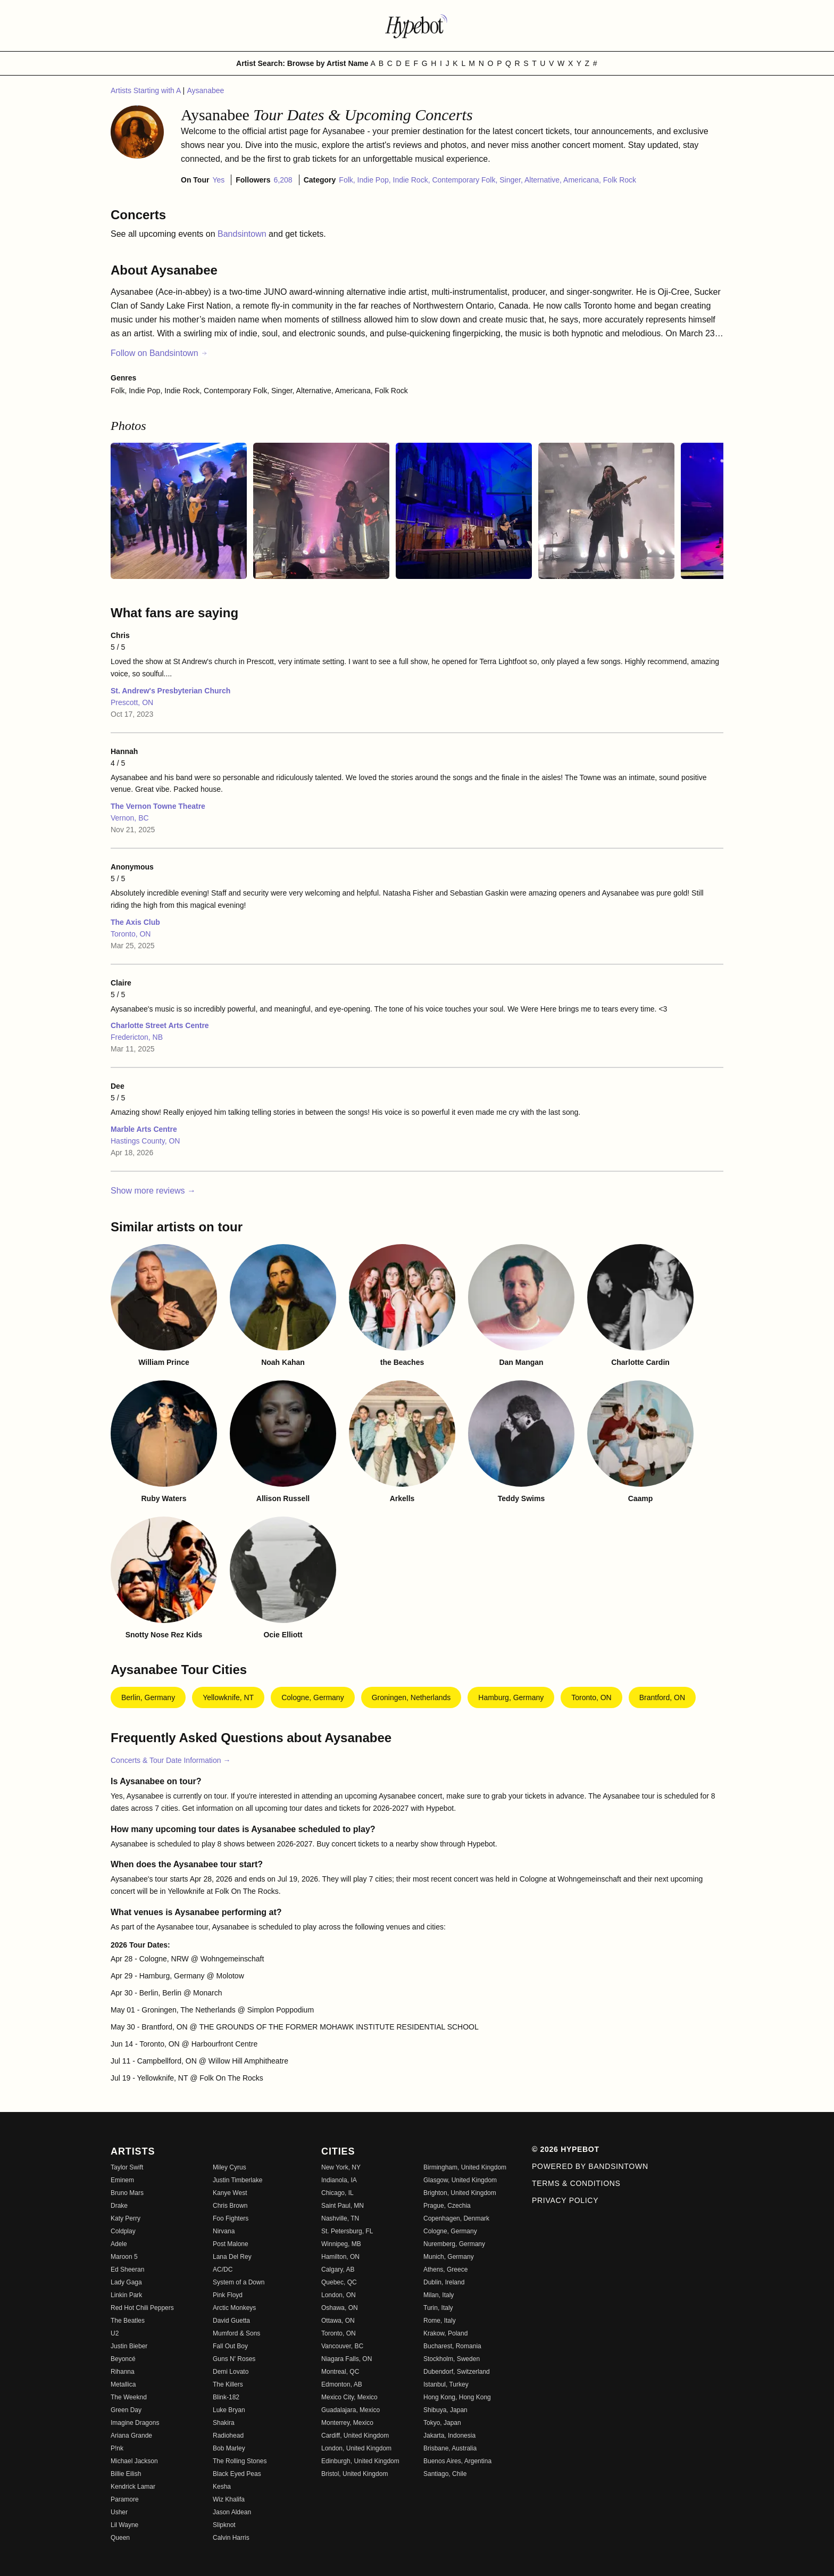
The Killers (228, 2384)
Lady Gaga (126, 2282)
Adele (119, 2244)
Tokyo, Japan (442, 2422)
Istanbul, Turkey (446, 2384)
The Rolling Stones (239, 2461)
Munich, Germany (448, 2256)
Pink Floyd (228, 2295)
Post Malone (230, 2244)
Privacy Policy (565, 2200)
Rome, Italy (439, 2320)
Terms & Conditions (576, 2183)
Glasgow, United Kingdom (460, 2180)
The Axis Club (135, 922)
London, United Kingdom (356, 2448)
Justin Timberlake (237, 2180)
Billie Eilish (126, 2474)
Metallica (123, 2384)
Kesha (222, 2486)
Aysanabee (205, 90)
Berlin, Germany (148, 1697)
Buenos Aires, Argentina (457, 2461)
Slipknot (224, 2525)
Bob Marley (229, 2448)
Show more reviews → (153, 1190)
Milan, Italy (438, 2295)
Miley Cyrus (229, 2167)
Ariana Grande (131, 2435)
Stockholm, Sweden (451, 2359)
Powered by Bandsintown (590, 2166)
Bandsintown (243, 233)
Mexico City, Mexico (349, 2397)
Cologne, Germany (312, 1697)
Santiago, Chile (444, 2474)
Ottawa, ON (338, 2320)
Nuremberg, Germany (454, 2244)
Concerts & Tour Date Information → (170, 1760)
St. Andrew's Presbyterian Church (170, 690)
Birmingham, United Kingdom (464, 2167)
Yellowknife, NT (228, 1697)
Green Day (126, 2410)
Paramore (125, 2499)
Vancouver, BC (342, 2346)
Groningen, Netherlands (411, 1697)
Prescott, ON (132, 702)
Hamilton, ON (340, 2256)
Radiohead (228, 2435)
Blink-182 (226, 2397)
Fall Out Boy (230, 2346)
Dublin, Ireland (443, 2282)
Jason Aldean (232, 2512)
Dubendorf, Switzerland (456, 2371)
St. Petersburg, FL (347, 2231)
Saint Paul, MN (342, 2205)
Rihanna (123, 2371)
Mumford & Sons (236, 2333)
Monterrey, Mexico (347, 2422)
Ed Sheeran (127, 2269)
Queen (120, 2537)
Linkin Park (126, 2295)
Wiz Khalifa (229, 2499)
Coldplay (123, 2231)
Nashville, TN (340, 2218)
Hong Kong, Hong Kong (457, 2397)
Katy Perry (125, 2218)
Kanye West (230, 2193)
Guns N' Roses (234, 2359)
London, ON (338, 2295)
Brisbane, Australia (450, 2448)
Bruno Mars (127, 2193)
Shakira (224, 2422)
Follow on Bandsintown (159, 353)
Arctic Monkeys (234, 2308)
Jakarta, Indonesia (449, 2435)
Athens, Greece (445, 2269)
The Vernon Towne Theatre (158, 806)
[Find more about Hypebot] (417, 25)
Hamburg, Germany (511, 1697)
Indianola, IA (339, 2180)
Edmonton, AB (341, 2384)
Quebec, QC (339, 2282)
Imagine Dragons (135, 2422)
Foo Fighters (230, 2218)
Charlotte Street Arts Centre (160, 1025)
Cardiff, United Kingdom (355, 2435)
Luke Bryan (229, 2410)
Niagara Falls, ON (346, 2359)
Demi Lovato (230, 2371)
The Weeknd (129, 2397)
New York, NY (341, 2167)
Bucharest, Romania (452, 2346)
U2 (115, 2333)
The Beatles (128, 2320)
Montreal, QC (340, 2371)
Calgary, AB (337, 2269)
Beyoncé (123, 2359)
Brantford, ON (662, 1697)
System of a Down (238, 2282)
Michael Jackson (134, 2461)
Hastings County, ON (145, 1141)
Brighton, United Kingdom (459, 2193)
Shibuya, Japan (445, 2410)
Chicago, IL (337, 2193)
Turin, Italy (438, 2308)
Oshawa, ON (339, 2308)
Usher (119, 2512)
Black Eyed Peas (237, 2474)
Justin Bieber (129, 2346)
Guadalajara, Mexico (350, 2410)
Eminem (122, 2180)
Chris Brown (230, 2205)
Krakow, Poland (445, 2333)
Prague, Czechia (447, 2205)
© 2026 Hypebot (565, 2149)
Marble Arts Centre (144, 1129)
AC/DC (222, 2269)
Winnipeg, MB (341, 2244)
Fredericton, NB (137, 1037)
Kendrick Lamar (133, 2486)
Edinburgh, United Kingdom (360, 2461)
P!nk (117, 2448)
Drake (119, 2205)
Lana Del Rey (232, 2256)
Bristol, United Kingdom (354, 2474)
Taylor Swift (127, 2167)
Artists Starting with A (146, 90)
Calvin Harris (231, 2537)
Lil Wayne (124, 2525)
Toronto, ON (131, 934)
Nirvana (224, 2231)
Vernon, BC (130, 818)
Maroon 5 (124, 2256)
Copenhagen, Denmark (456, 2218)
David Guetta (231, 2320)
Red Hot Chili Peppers (142, 2308)
